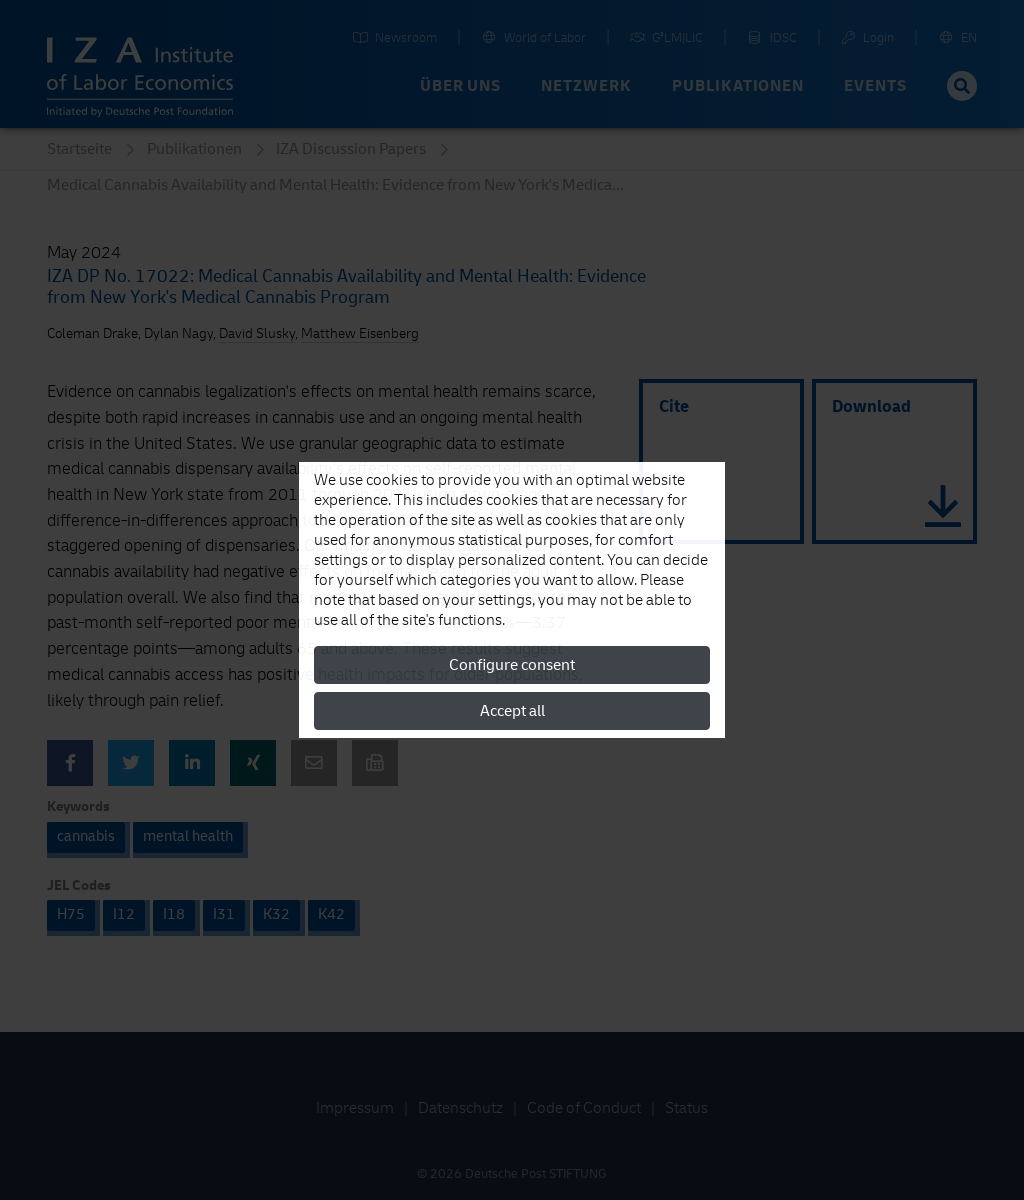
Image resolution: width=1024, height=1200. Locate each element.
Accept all (512, 711)
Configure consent (512, 665)
